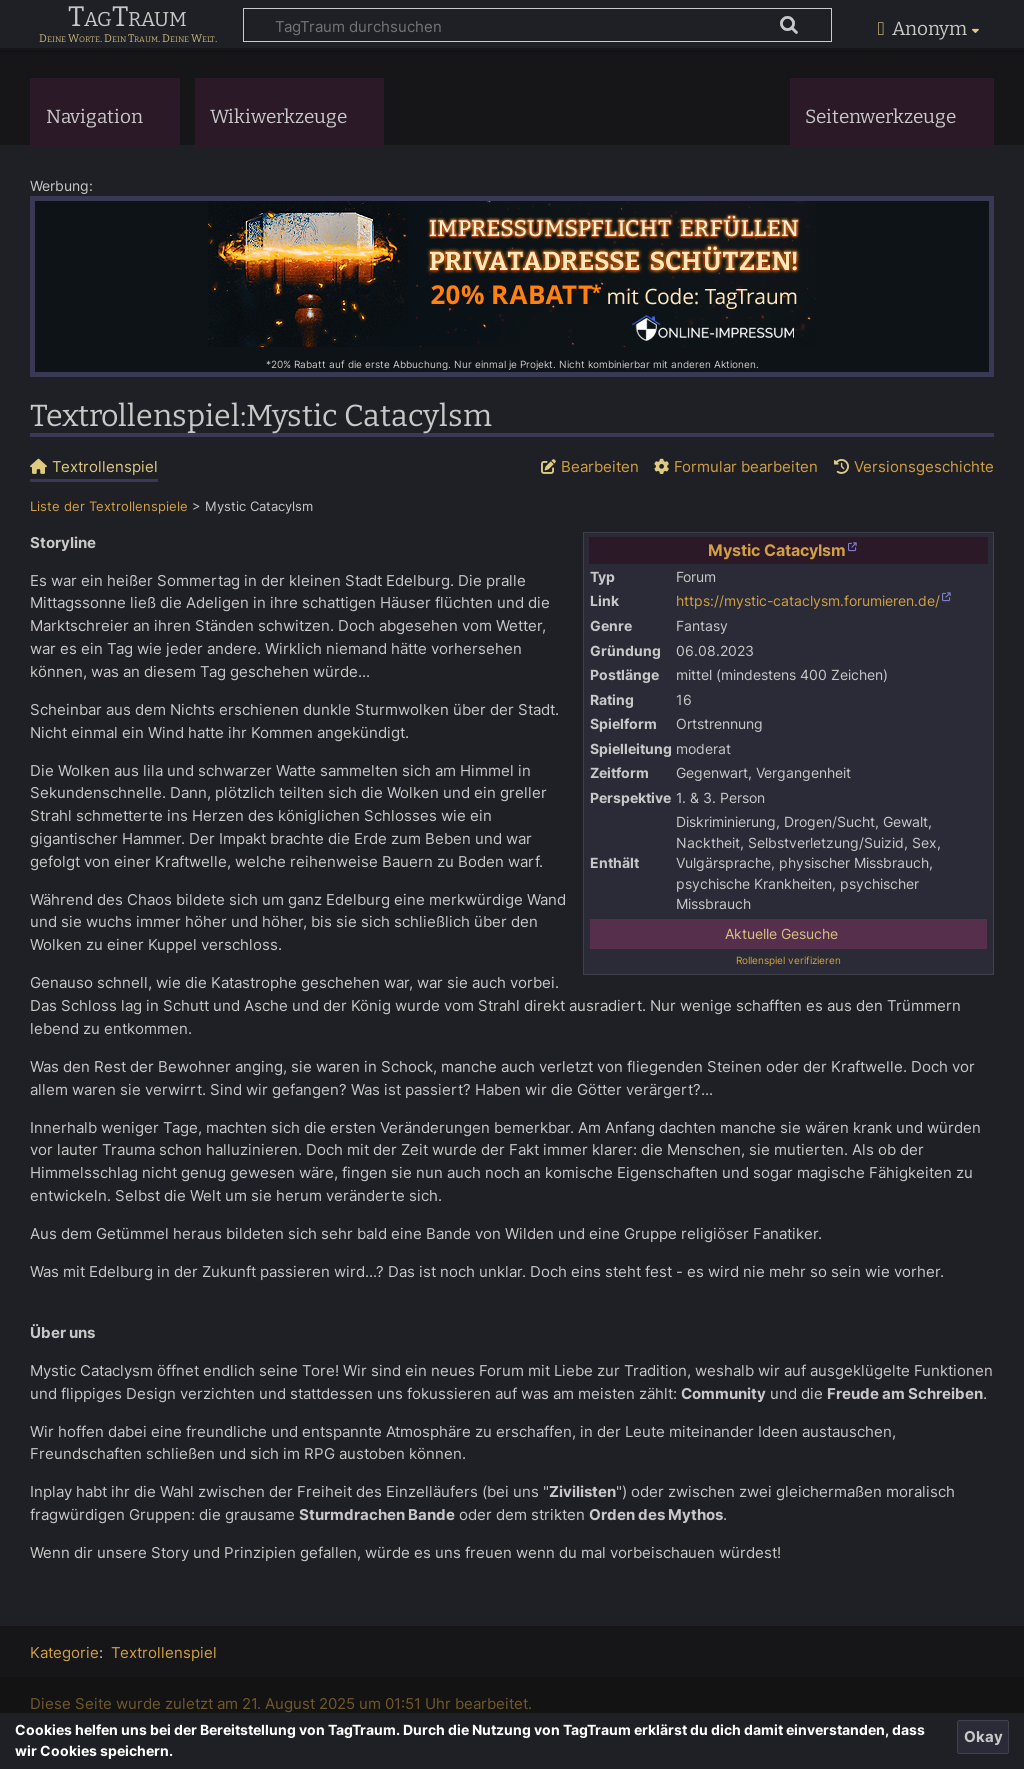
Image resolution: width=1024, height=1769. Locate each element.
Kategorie (64, 1652)
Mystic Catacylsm (777, 550)
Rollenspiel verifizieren (788, 960)
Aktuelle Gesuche (781, 934)
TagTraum (127, 18)
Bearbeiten (600, 466)
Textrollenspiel (164, 1652)
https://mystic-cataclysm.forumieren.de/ (808, 601)
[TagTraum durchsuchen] (537, 25)
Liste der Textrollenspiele (109, 506)
